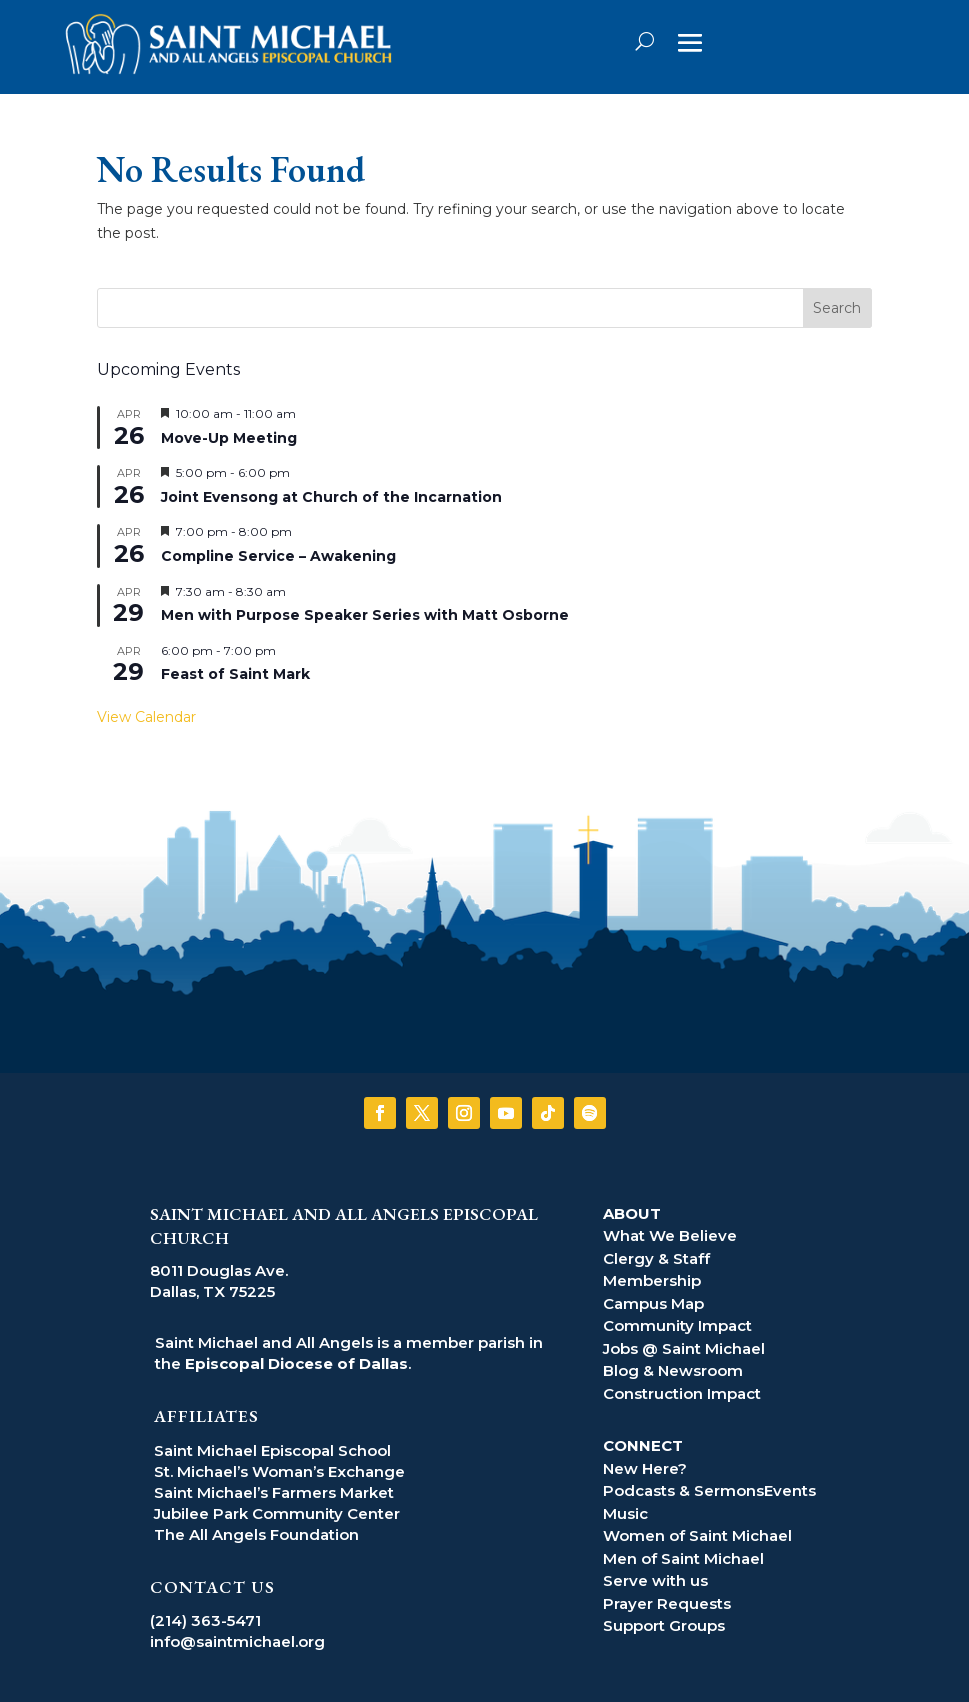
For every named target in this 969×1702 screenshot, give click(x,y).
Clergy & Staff (656, 1258)
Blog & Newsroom (673, 1370)
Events (790, 1490)
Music (625, 1513)
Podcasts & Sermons (683, 1490)
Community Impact (677, 1325)
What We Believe (670, 1235)
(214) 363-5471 (205, 1620)
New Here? (645, 1468)
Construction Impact (682, 1393)
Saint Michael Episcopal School (272, 1450)
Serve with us (655, 1580)
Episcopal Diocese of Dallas (296, 1363)
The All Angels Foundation (256, 1534)
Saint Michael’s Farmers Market (274, 1492)
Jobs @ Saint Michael (684, 1348)
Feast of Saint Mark (235, 674)
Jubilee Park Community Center (277, 1513)
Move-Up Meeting (229, 438)
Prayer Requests (667, 1603)
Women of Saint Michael (697, 1535)
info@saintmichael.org (237, 1641)
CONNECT (643, 1445)
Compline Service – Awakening (278, 556)
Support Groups (664, 1625)
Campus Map (653, 1303)
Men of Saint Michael (683, 1558)
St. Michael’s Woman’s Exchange (279, 1471)
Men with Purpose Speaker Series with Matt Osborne (365, 615)
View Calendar (146, 717)
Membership (652, 1280)
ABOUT (632, 1213)
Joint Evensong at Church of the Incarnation (331, 497)
